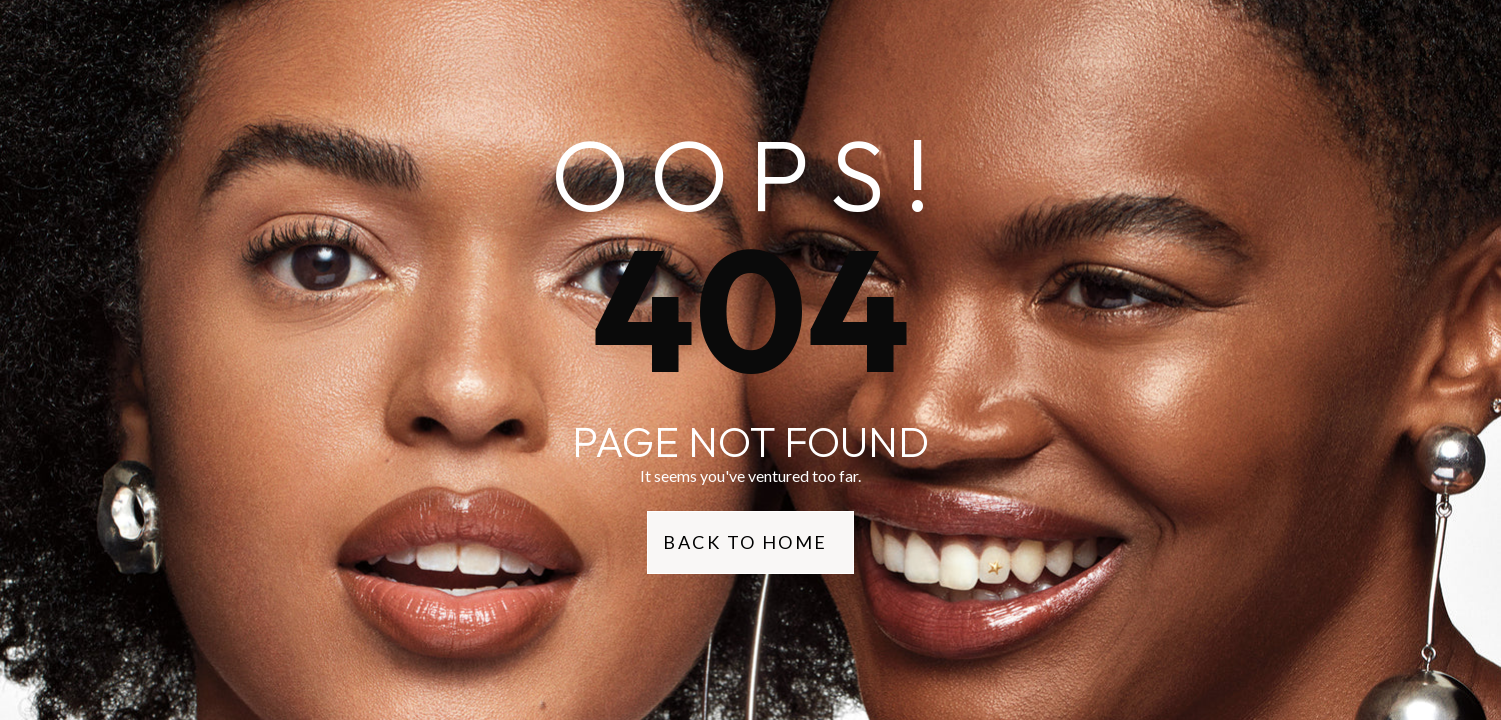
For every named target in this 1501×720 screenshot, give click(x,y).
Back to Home (745, 542)
